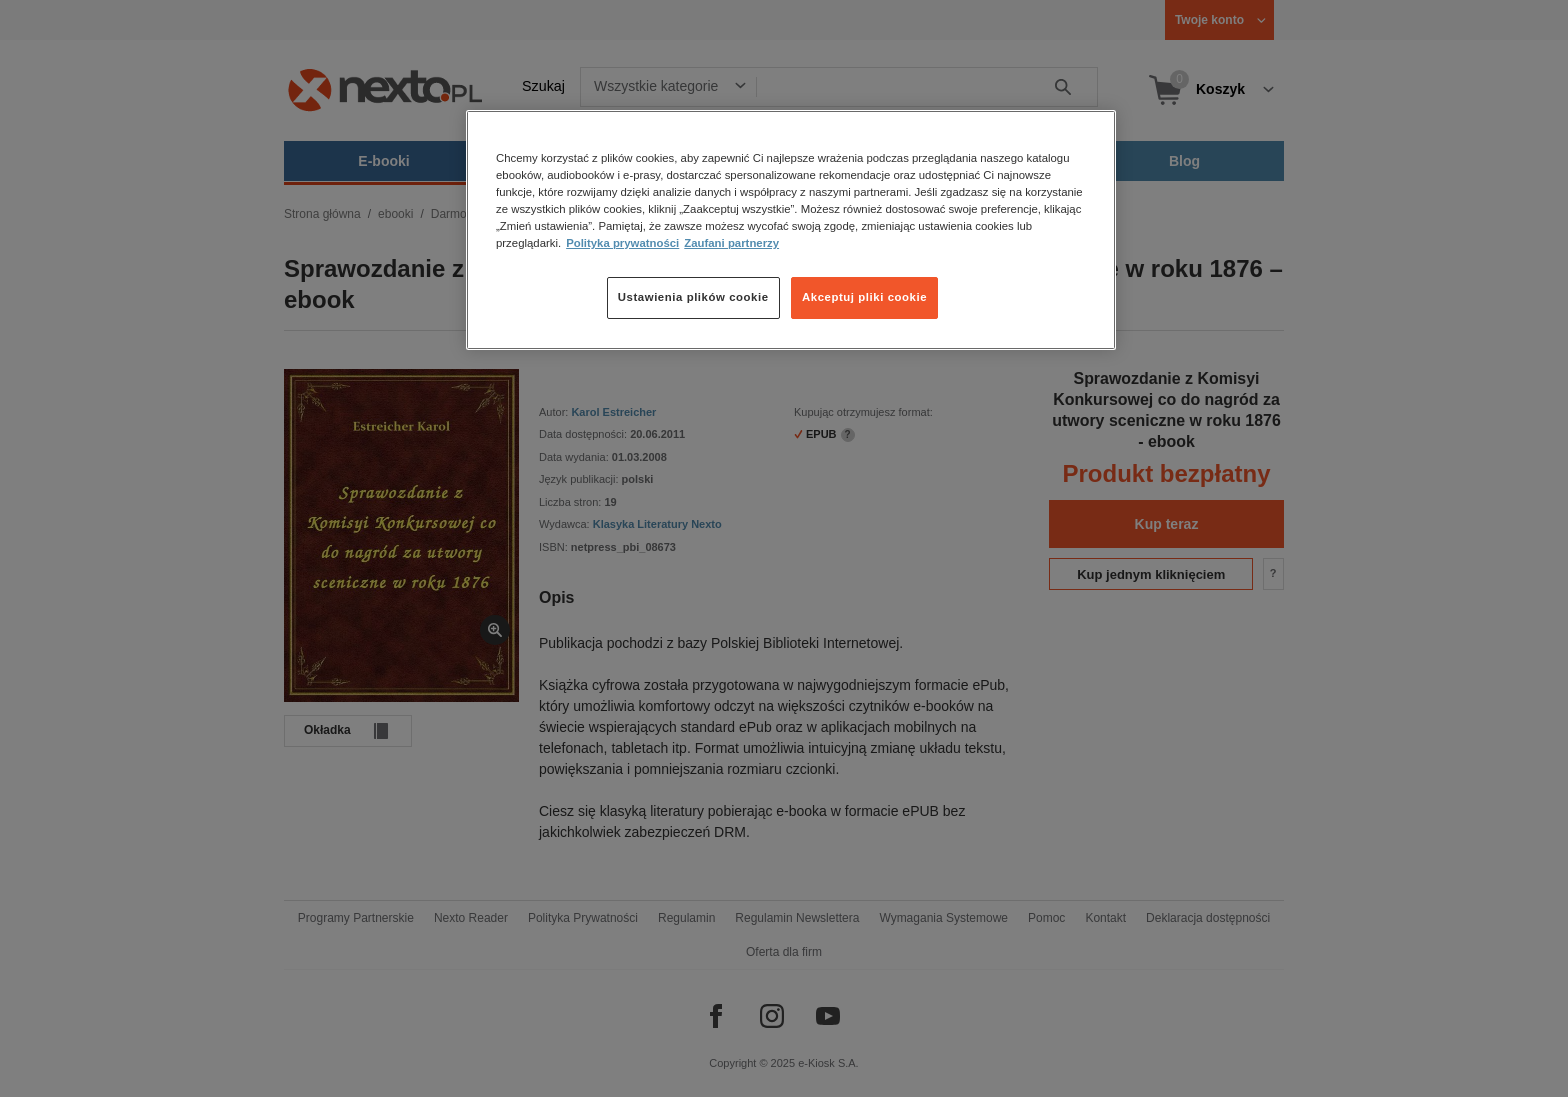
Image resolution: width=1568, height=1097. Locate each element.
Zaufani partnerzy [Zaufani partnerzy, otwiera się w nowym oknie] (731, 243)
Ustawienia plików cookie (693, 297)
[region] (791, 230)
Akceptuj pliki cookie (864, 297)
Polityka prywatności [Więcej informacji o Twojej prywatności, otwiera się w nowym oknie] (622, 243)
